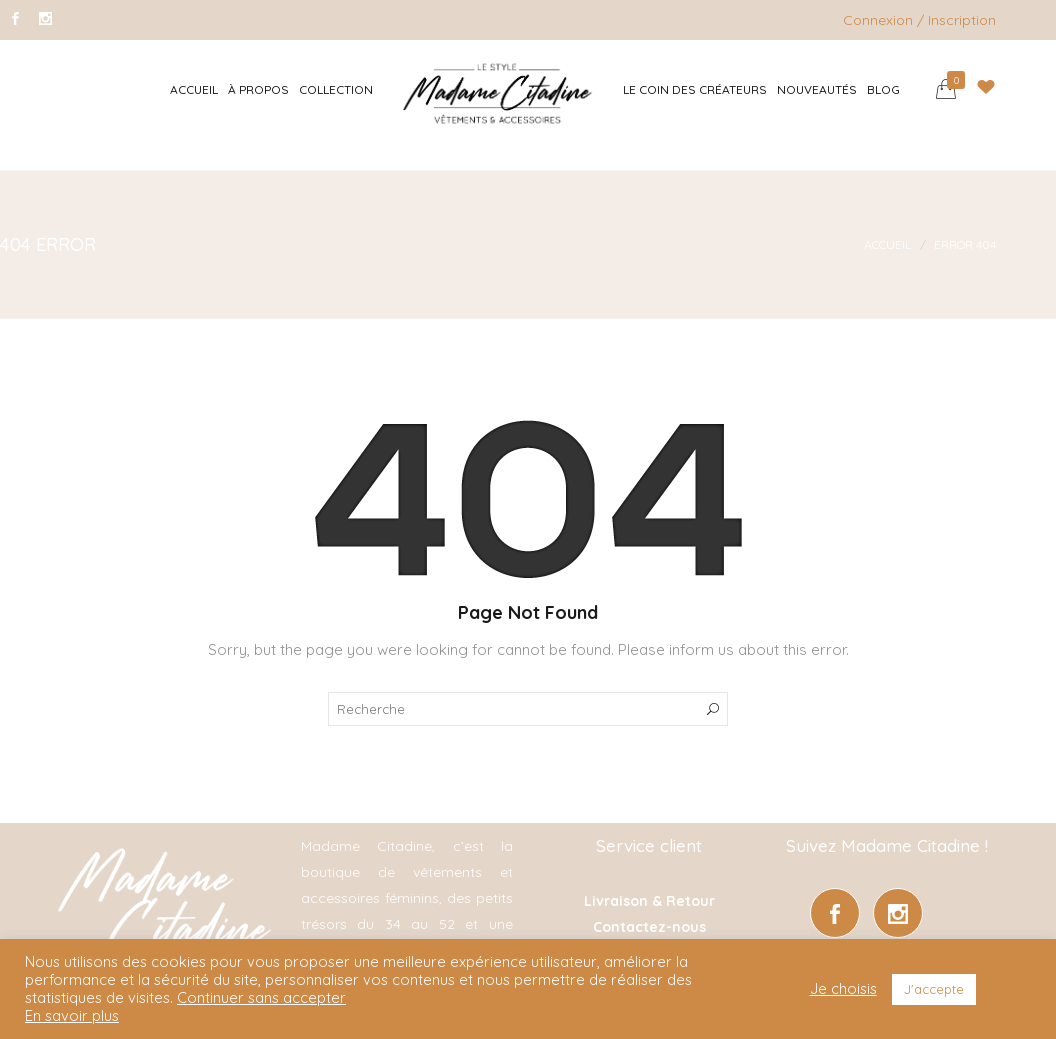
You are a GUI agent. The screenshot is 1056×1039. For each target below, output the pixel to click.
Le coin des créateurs (695, 89)
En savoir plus (72, 1016)
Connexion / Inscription (919, 20)
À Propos (258, 89)
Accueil (194, 89)
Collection (336, 89)
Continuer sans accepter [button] (261, 997)
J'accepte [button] (934, 989)
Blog (883, 89)
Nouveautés (817, 89)
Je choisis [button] (843, 989)
